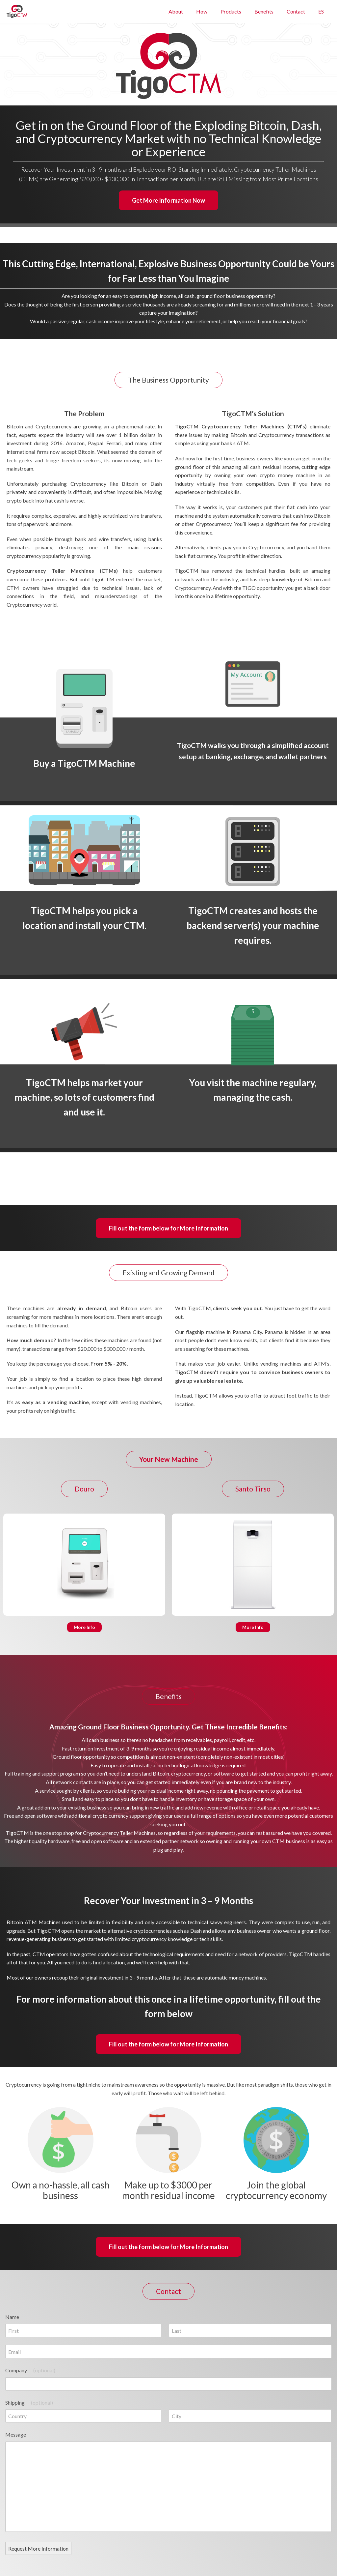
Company (30, 2370)
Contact (296, 11)
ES (321, 11)
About (175, 11)
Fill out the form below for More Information (168, 1228)
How (201, 11)
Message (15, 2434)
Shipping (29, 2402)
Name (12, 2317)
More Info (84, 1627)
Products (230, 11)
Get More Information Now (168, 200)
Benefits (263, 11)
